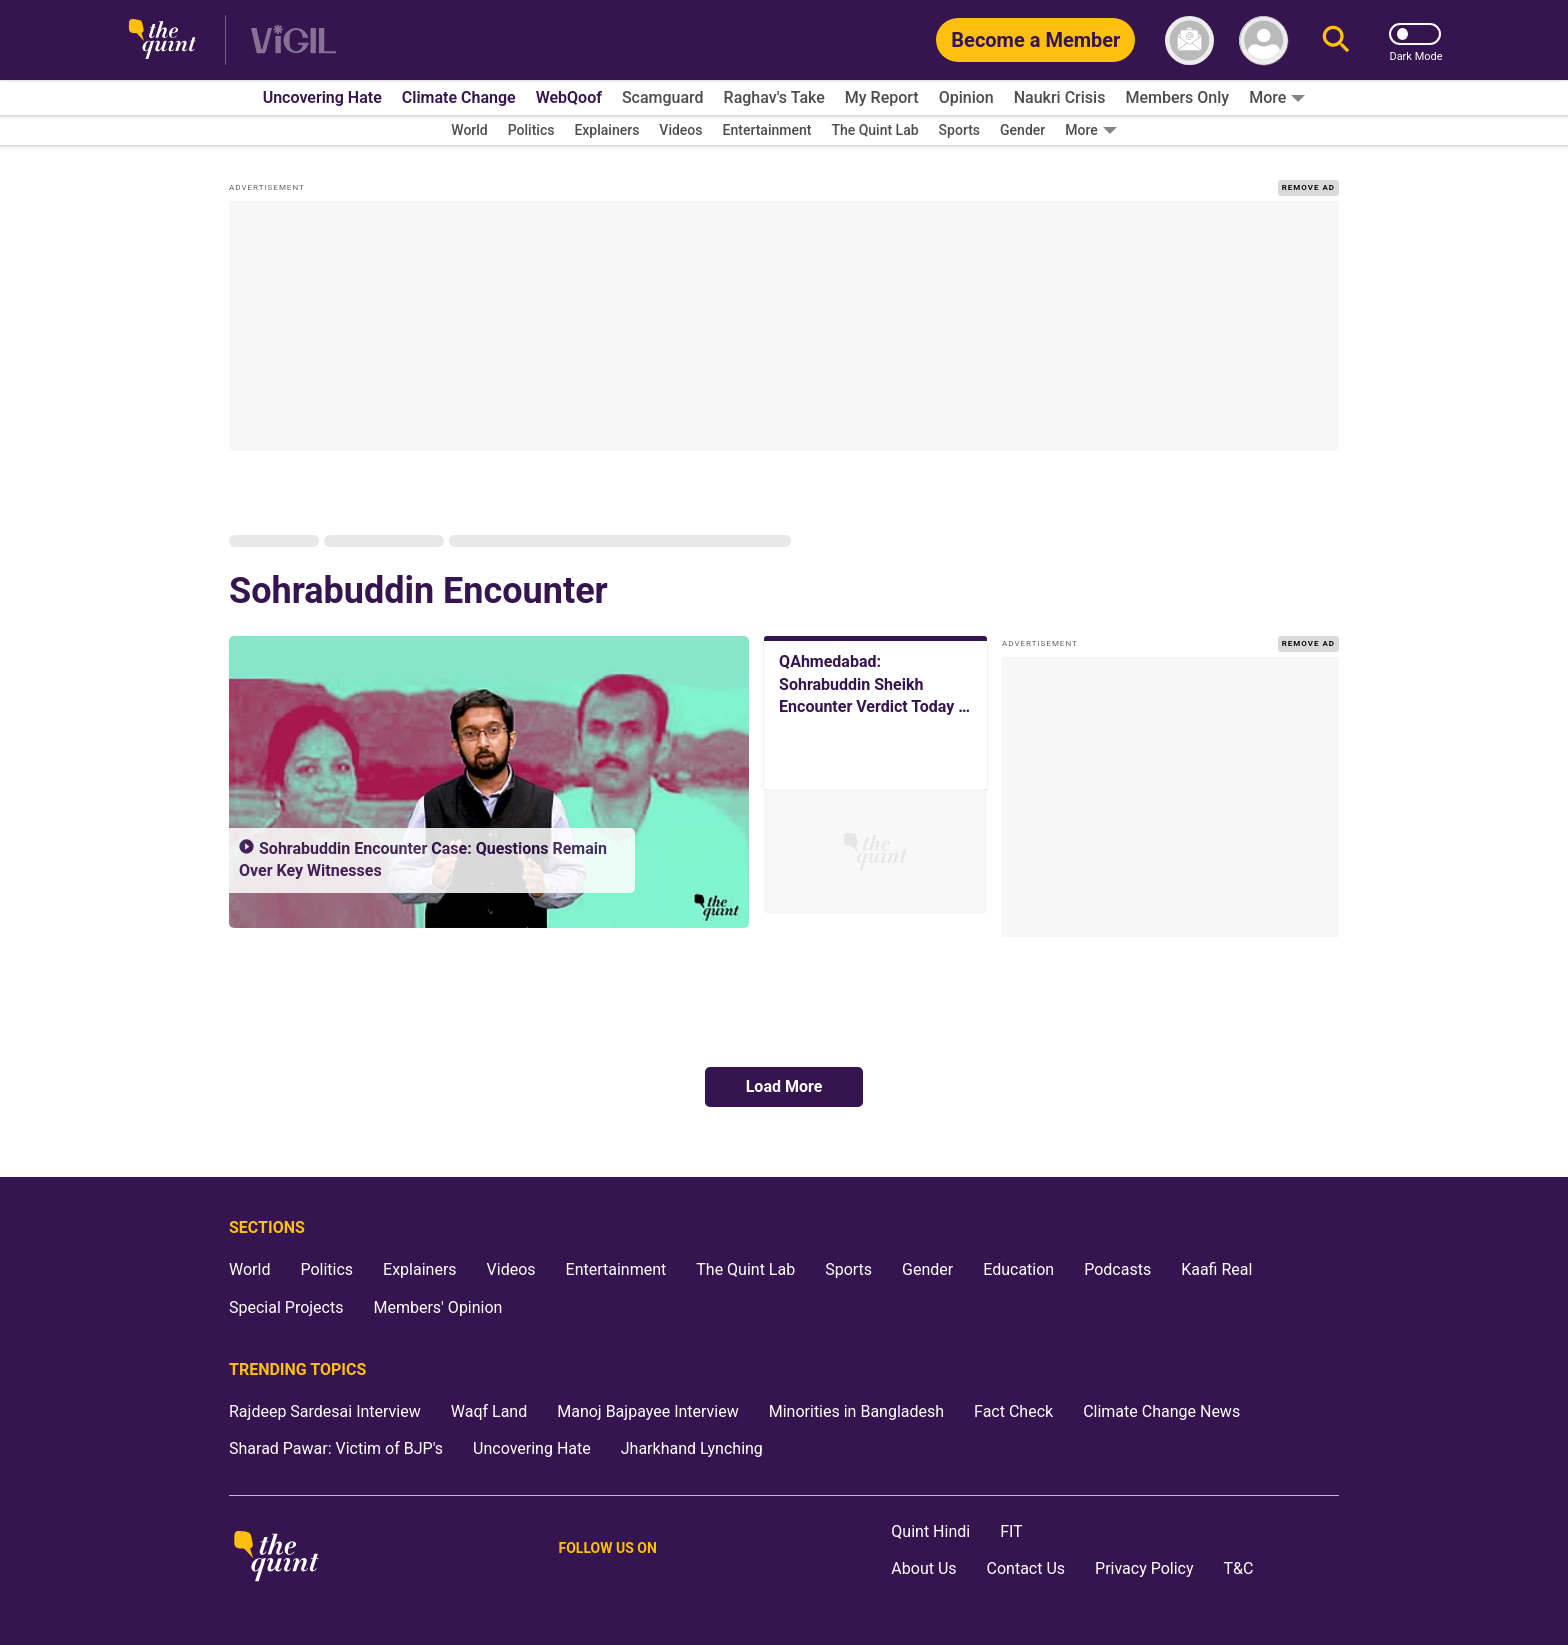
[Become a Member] (1035, 40)
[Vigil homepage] (293, 40)
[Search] (1336, 40)
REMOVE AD (1308, 187)
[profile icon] (1263, 40)
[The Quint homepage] (162, 40)
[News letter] (1189, 40)
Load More (784, 1086)
